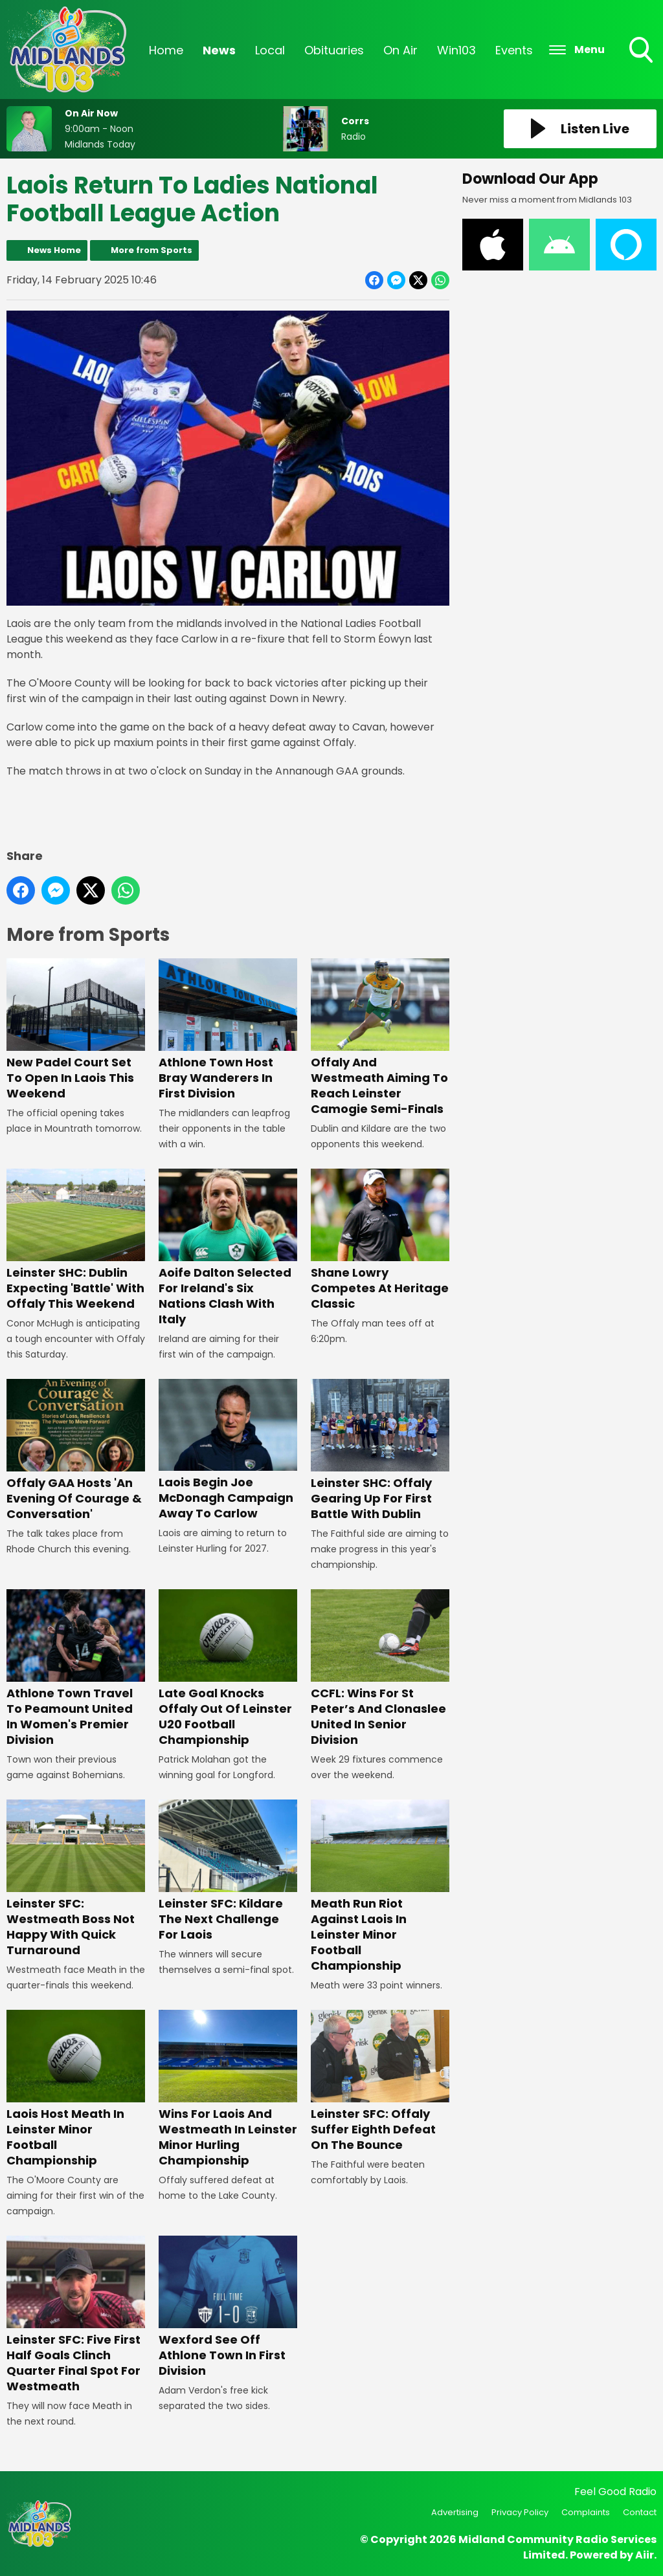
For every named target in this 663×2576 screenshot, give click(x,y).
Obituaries (334, 50)
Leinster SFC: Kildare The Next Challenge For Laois (228, 1871)
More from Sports (151, 250)
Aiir (644, 2555)
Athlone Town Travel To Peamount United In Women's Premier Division (75, 1668)
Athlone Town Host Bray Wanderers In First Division (228, 1030)
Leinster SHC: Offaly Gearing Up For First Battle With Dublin (380, 1450)
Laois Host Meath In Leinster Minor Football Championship (75, 2089)
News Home (54, 250)
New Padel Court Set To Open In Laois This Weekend (75, 1030)
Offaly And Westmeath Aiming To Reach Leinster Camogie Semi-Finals (380, 1038)
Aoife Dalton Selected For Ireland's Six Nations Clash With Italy (228, 1248)
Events (514, 50)
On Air (400, 50)
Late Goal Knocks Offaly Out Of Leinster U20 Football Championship (228, 1668)
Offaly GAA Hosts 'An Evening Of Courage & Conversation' (75, 1450)
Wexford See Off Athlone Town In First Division (228, 2307)
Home (166, 50)
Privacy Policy (519, 2512)
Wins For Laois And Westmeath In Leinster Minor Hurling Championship (228, 2089)
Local (270, 50)
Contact (640, 2512)
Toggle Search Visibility (642, 51)
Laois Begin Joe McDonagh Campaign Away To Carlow (228, 1450)
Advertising (454, 2512)
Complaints (585, 2512)
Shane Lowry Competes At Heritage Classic (380, 1240)
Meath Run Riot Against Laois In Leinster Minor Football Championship (380, 1887)
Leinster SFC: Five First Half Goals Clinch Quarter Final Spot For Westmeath (75, 2315)
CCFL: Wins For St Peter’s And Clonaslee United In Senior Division (380, 1668)
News (219, 50)
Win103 (456, 50)
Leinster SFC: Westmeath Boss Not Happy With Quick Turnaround (75, 1879)
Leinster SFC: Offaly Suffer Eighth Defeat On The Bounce (380, 2081)
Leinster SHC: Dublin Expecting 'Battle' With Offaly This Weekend (75, 1240)
